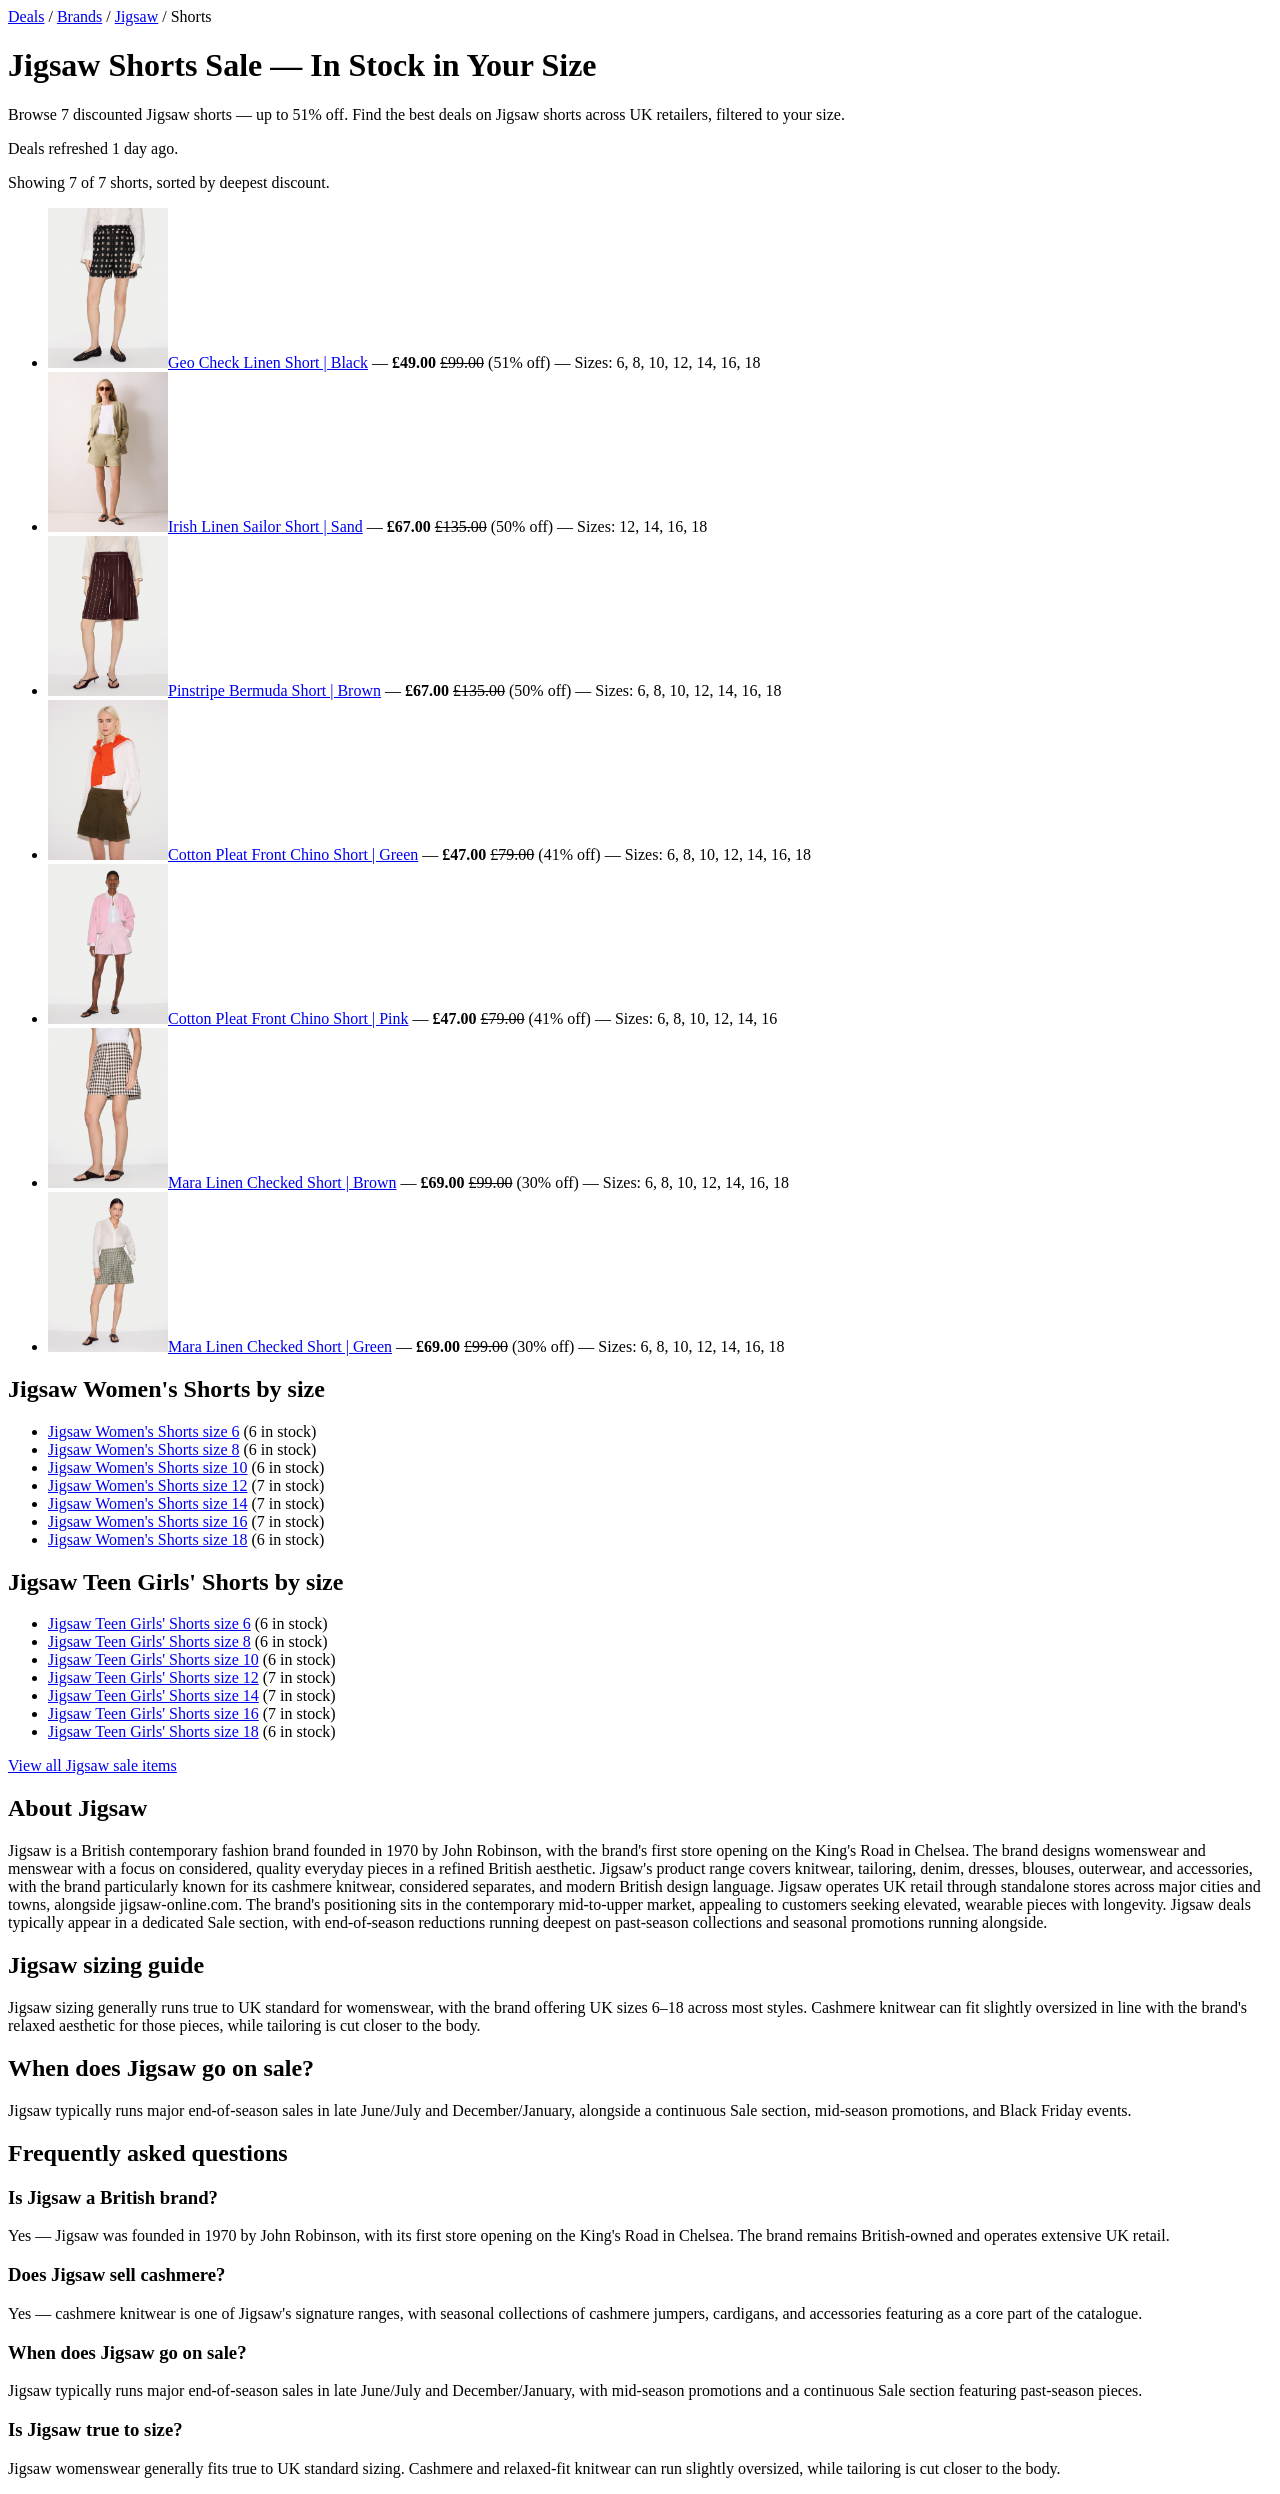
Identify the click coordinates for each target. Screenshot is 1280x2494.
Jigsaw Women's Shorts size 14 (148, 1503)
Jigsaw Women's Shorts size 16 (148, 1521)
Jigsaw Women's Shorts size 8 (144, 1449)
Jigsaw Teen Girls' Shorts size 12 (153, 1677)
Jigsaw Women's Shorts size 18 (148, 1539)
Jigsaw (137, 16)
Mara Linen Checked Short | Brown (282, 1182)
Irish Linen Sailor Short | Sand (265, 526)
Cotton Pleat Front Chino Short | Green (293, 854)
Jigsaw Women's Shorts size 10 (148, 1467)
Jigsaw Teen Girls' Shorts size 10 (153, 1659)
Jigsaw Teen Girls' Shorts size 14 (153, 1695)
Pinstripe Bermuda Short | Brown (274, 690)
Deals (26, 16)
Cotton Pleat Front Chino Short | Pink (288, 1018)
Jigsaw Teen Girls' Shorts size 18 (153, 1731)
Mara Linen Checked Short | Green (280, 1346)
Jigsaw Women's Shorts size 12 (148, 1485)
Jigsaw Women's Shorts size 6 (144, 1431)
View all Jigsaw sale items (92, 1765)
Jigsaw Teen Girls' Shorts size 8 (149, 1641)
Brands (79, 16)
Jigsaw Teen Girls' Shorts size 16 (153, 1713)
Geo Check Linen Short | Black (268, 362)
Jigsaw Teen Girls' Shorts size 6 (149, 1623)
